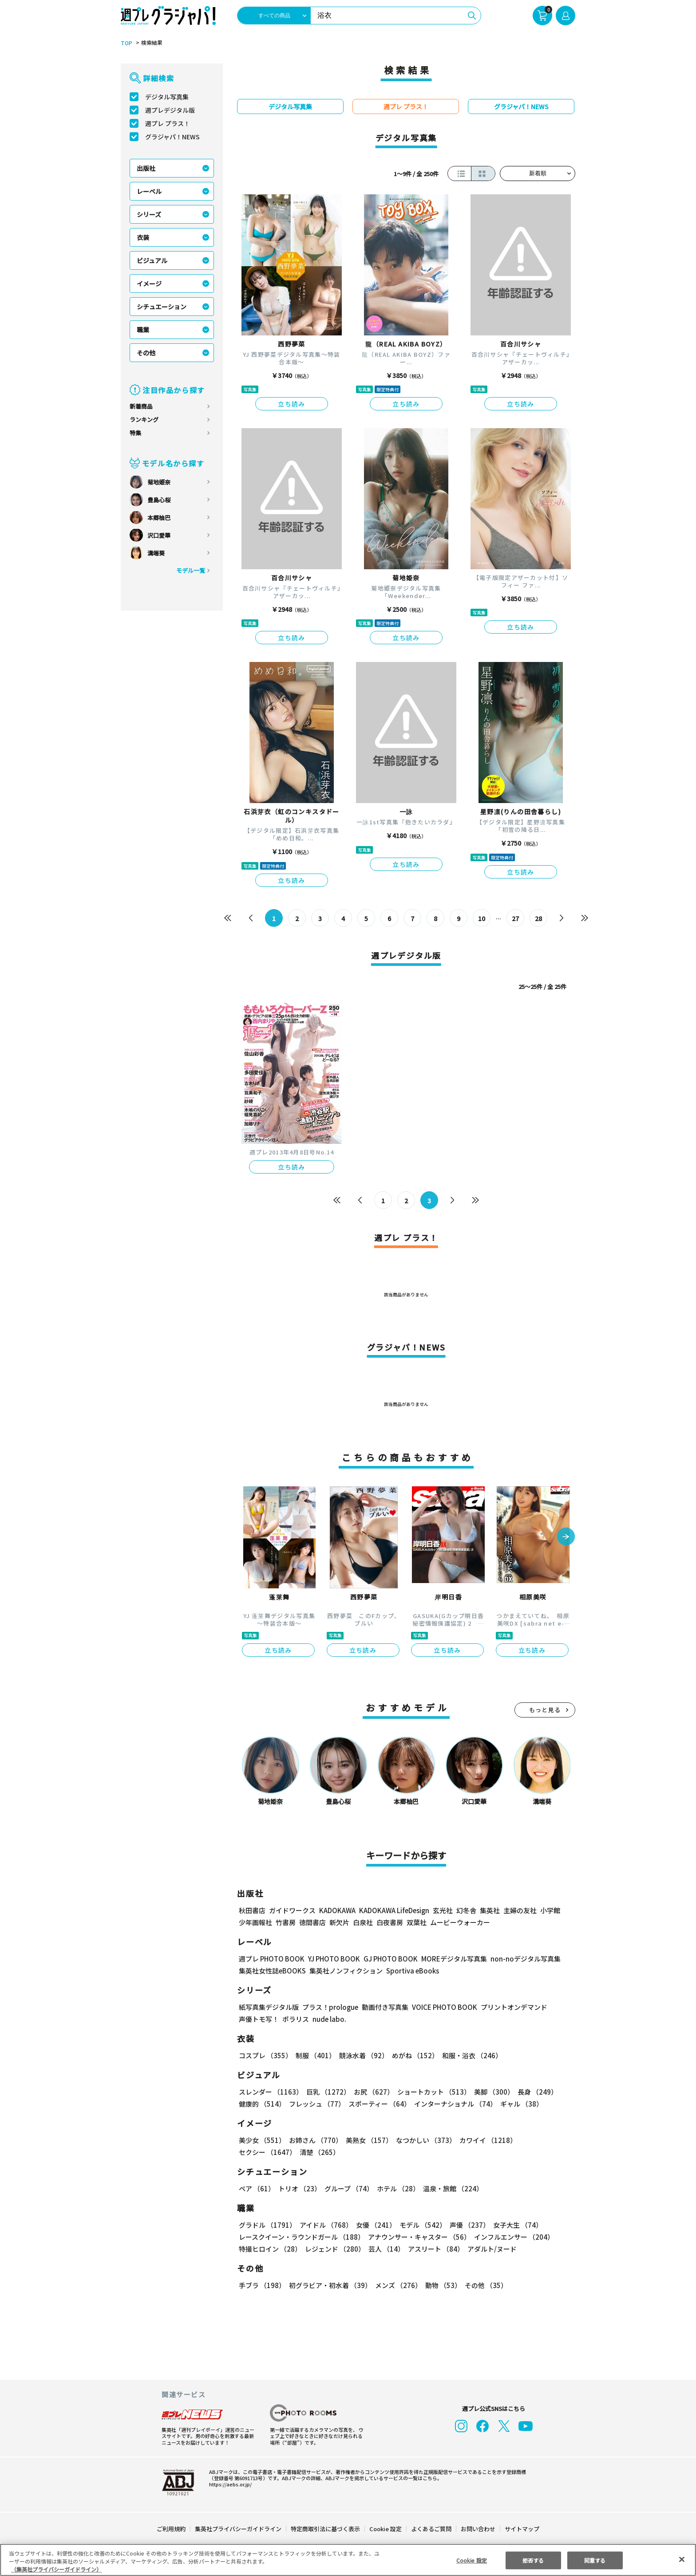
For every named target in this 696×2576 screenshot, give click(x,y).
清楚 (258, 2152)
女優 (373, 2224)
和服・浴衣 (468, 2055)
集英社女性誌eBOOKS (272, 1970)
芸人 (385, 2248)
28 (538, 918)
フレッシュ (316, 2103)
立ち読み (291, 403)
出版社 (146, 168)
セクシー (544, 2140)
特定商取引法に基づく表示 (325, 2529)
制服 (314, 2055)
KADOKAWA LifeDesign (393, 1910)
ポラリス (295, 2019)
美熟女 (367, 2140)
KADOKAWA (337, 1910)
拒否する (533, 2560)
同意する (594, 2560)
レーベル (149, 191)
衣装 (143, 237)
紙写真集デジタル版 (269, 2007)
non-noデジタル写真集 (519, 1958)
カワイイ (484, 2140)
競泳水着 (362, 2055)
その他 (146, 352)
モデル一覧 (190, 570)
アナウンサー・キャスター (419, 2236)
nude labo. (328, 2019)
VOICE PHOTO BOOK (442, 2007)
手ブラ (262, 2285)
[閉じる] (682, 2559)
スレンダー (270, 2091)
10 (482, 918)
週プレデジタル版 (170, 110)
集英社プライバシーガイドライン (238, 2529)
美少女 (262, 2140)
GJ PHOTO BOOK (386, 1958)
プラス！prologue (329, 2007)
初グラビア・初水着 (329, 2285)
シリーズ (149, 214)
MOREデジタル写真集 (448, 1958)
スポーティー (378, 2103)
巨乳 (326, 2091)
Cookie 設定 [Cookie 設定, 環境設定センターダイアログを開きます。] (471, 2560)
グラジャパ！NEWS (172, 136)
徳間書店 (312, 1922)
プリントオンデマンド (510, 2007)
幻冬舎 (465, 1910)
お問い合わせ (477, 2529)
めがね (413, 2055)
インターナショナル (454, 2103)
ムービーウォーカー (460, 1922)
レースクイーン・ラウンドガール (301, 2236)
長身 (532, 2091)
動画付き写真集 (383, 2007)
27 (515, 918)
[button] (566, 1537)
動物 (441, 2285)
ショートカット (431, 2091)
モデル (420, 2224)
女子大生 (513, 2224)
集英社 (488, 1910)
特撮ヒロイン (270, 2248)
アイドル (325, 2224)
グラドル (267, 2224)
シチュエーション (161, 306)
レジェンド (334, 2248)
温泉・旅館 (450, 2188)
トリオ (299, 2188)
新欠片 (339, 1922)
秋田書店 (252, 1910)
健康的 (262, 2103)
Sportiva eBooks (410, 1970)
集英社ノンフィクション (344, 1970)
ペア (256, 2188)
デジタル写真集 (167, 96)
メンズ (396, 2285)
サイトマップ (521, 2529)
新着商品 (141, 406)
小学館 (549, 1910)
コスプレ (265, 2055)
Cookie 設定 (385, 2529)
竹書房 (286, 1922)
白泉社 (363, 1922)
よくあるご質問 (431, 2529)
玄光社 (441, 1910)
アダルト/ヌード (489, 2248)
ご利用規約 (171, 2529)
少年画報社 (255, 1922)
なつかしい (423, 2140)
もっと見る (545, 1710)
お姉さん (314, 2140)
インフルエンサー (512, 2236)
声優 (466, 2224)
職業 (143, 329)
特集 (135, 433)
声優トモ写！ (259, 2019)
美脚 (490, 2091)
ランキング (144, 419)
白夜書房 (389, 1922)
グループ (348, 2188)
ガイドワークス (292, 1910)
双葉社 (417, 1922)
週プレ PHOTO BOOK (271, 1958)
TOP (126, 43)
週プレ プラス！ (167, 123)
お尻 (371, 2091)
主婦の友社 (519, 1910)
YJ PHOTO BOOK (331, 1958)
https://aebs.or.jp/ (229, 2484)
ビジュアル (152, 260)
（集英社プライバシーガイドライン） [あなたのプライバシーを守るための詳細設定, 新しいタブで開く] (56, 2569)
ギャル (519, 2103)
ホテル (397, 2188)
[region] (348, 2560)
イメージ (149, 283)
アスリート (434, 2248)
